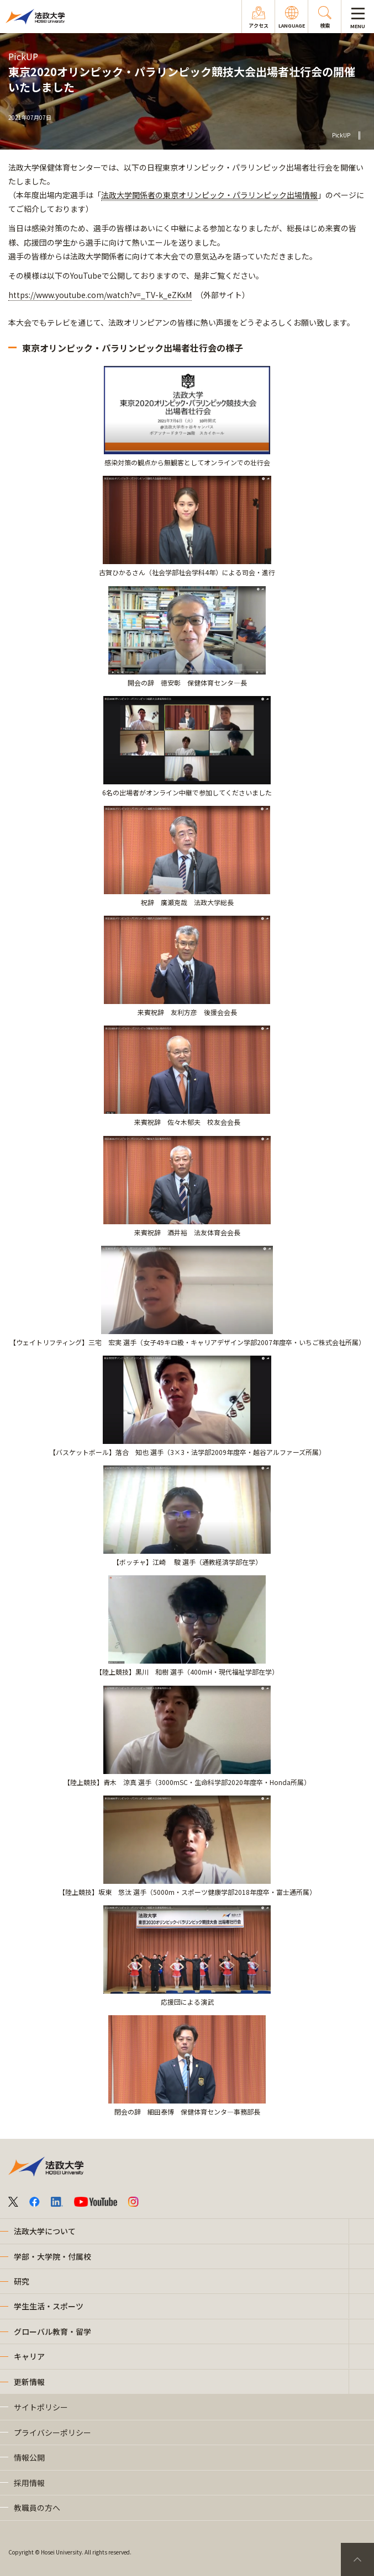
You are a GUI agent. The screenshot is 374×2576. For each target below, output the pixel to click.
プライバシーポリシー (52, 2432)
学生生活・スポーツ (48, 2306)
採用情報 (29, 2482)
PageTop (357, 2559)
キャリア (29, 2356)
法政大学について (45, 2231)
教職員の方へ (37, 2507)
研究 (21, 2281)
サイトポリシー (41, 2407)
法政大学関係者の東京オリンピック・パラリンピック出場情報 (209, 194)
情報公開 (29, 2457)
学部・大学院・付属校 (52, 2256)
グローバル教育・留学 (52, 2331)
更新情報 (29, 2381)
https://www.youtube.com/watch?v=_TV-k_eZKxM (100, 294)
